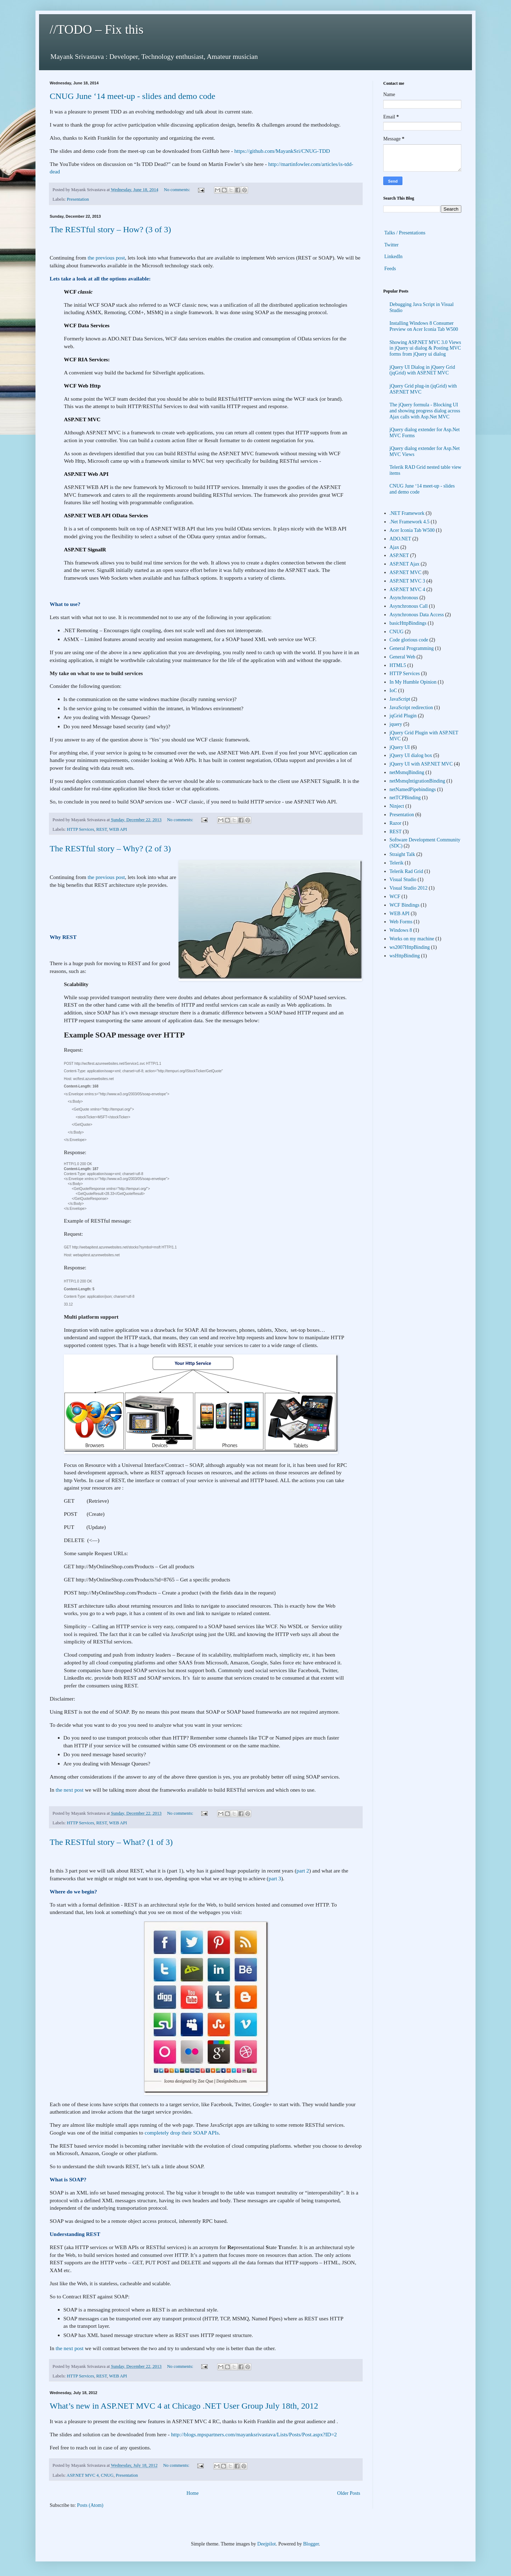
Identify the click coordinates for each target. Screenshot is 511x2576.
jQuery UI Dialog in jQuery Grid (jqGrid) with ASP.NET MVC (422, 370)
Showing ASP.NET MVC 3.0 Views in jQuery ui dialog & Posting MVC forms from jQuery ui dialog (425, 348)
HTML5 (398, 665)
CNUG (107, 2475)
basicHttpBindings (408, 623)
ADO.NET (400, 538)
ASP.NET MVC (406, 572)
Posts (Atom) (90, 2505)
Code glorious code (409, 639)
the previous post (106, 258)
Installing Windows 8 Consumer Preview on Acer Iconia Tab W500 (424, 326)
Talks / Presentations (404, 232)
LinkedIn (393, 256)
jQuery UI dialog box (411, 755)
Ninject (397, 806)
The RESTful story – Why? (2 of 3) (110, 848)
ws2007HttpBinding (410, 947)
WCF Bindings (404, 905)
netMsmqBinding (407, 772)
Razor (395, 823)
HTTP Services (80, 829)
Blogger (311, 2544)
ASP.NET (399, 555)
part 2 (303, 1871)
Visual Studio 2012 (409, 888)
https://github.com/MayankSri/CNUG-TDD (282, 151)
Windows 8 (401, 930)
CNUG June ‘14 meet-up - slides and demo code (132, 96)
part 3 (275, 1878)
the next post (70, 1790)
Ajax (394, 547)
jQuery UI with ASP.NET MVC (421, 764)
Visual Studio (403, 879)
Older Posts (348, 2493)
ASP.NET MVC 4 (83, 2475)
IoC (393, 690)
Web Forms (401, 921)
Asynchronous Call (409, 606)
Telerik (396, 863)
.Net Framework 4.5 (410, 521)
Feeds (390, 268)
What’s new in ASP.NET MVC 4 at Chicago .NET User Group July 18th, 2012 (184, 2405)
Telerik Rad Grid (406, 871)
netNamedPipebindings (413, 789)
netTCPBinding (405, 797)
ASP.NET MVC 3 (407, 581)
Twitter (391, 244)
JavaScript (400, 699)
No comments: (177, 189)
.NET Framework (407, 513)
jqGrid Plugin (403, 715)
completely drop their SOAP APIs (182, 2133)
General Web (403, 657)
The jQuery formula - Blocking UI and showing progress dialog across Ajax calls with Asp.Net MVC (425, 410)
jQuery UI (400, 747)
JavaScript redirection (411, 707)
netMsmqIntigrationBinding (417, 781)
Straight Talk (402, 854)
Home (192, 2493)
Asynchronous (404, 597)
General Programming (412, 648)
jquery (396, 724)
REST (101, 829)
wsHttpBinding (405, 955)
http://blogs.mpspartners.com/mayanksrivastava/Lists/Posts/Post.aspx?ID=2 (254, 2434)
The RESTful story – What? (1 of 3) (111, 1842)
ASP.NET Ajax (405, 564)
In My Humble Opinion (413, 682)
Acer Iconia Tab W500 (412, 530)
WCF (395, 896)
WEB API (118, 829)
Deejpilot (266, 2544)
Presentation (78, 199)
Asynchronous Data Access (417, 614)
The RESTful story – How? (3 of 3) (110, 229)
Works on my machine (412, 938)
